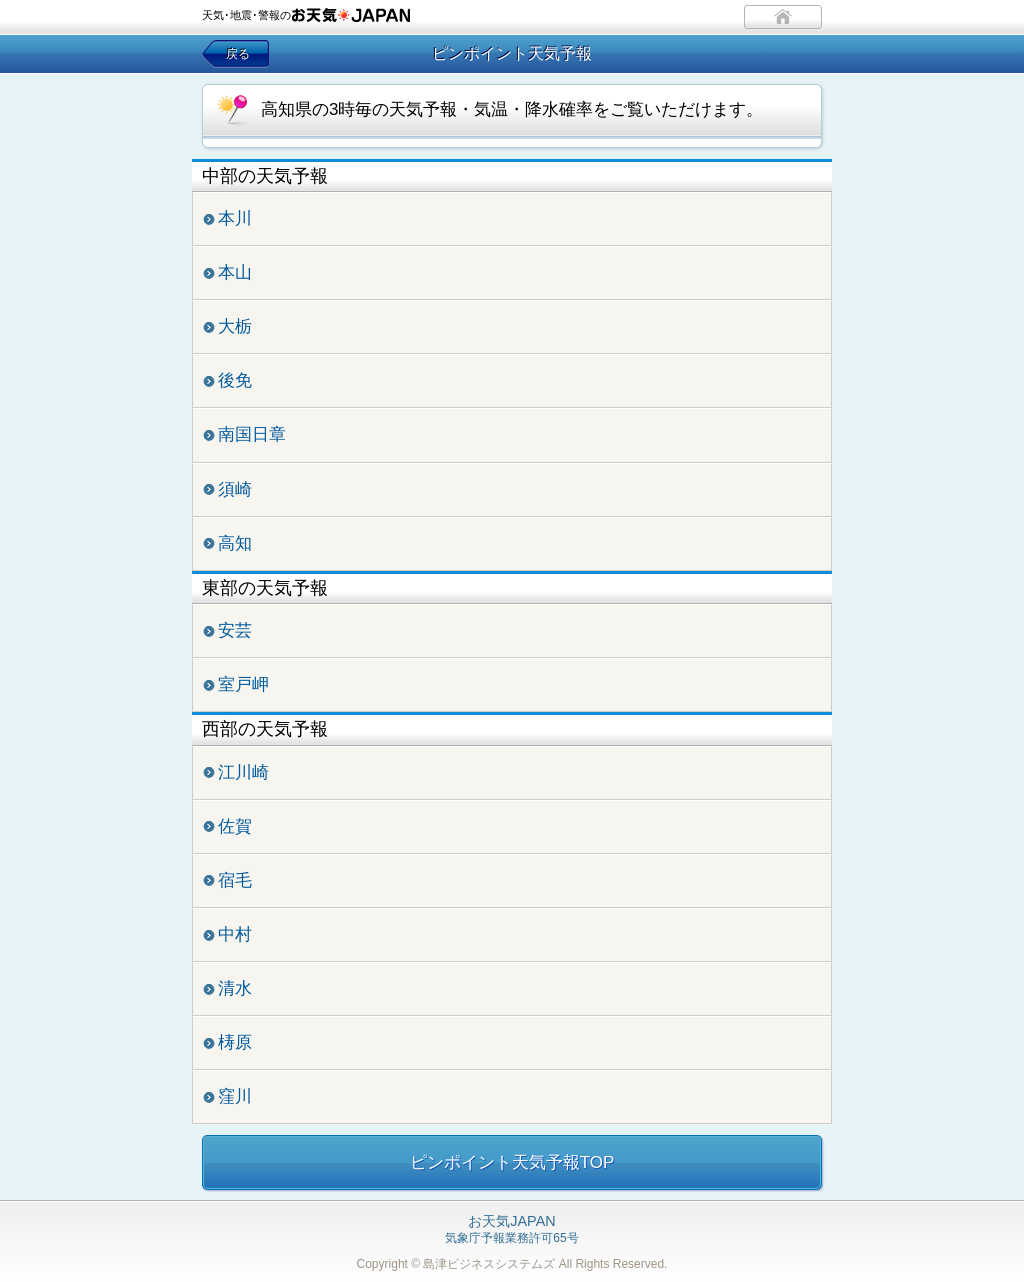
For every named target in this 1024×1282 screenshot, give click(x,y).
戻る (238, 54)
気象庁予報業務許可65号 (511, 1230)
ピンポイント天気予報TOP (512, 1162)
